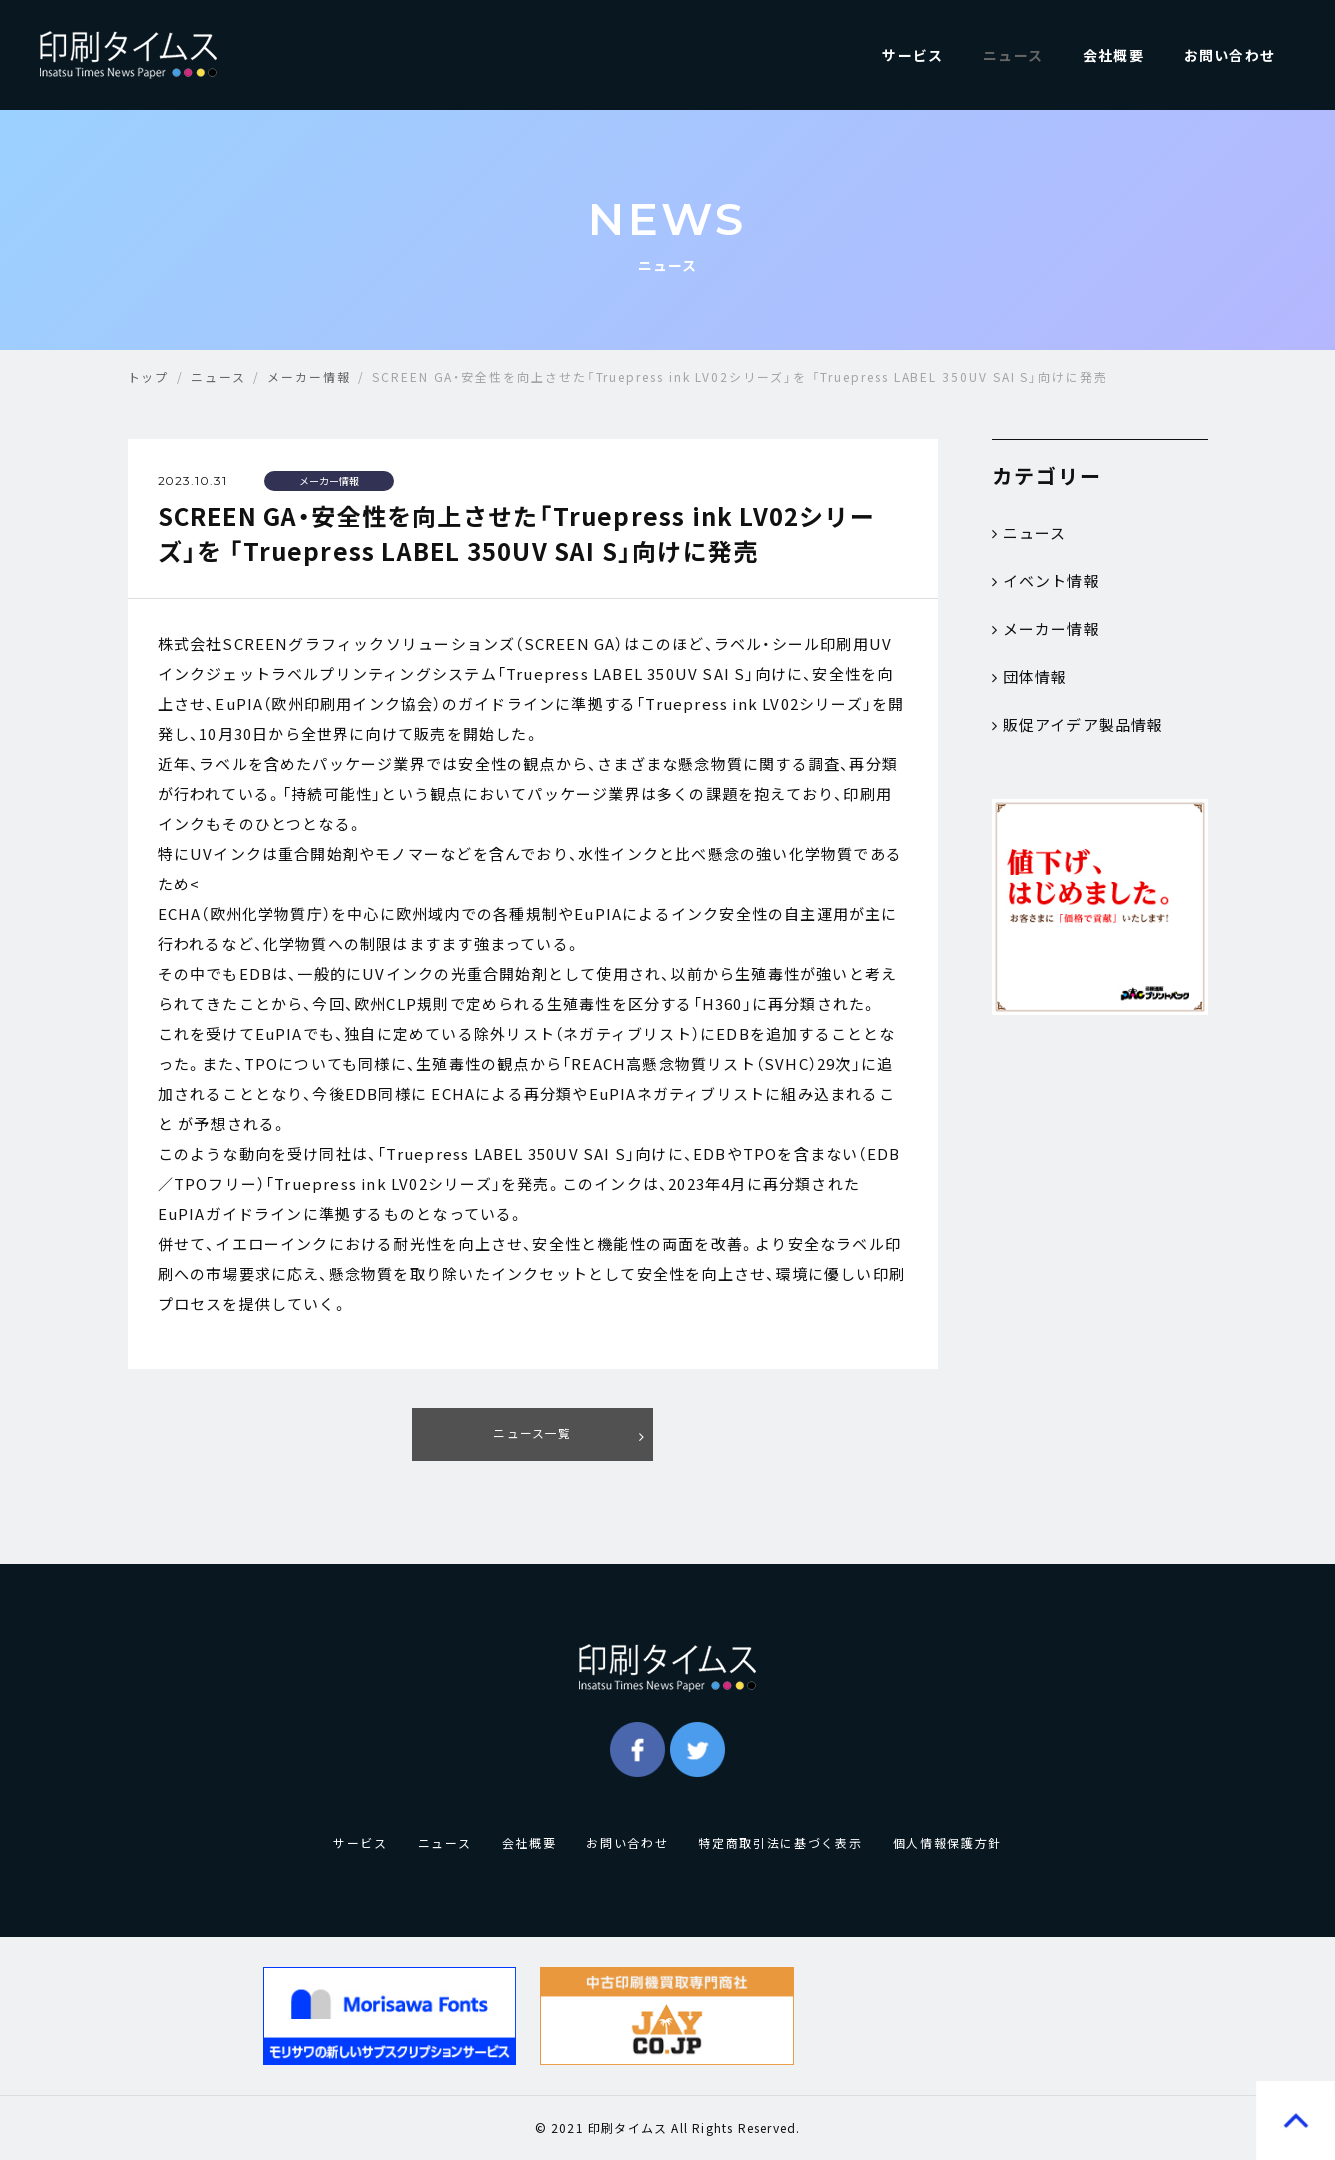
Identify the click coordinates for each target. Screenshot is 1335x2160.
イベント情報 (1046, 581)
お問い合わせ (1229, 55)
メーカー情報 (1046, 629)
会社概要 (1113, 55)
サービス (912, 55)
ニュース (1013, 55)
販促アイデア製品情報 (1078, 725)
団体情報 (1030, 677)
